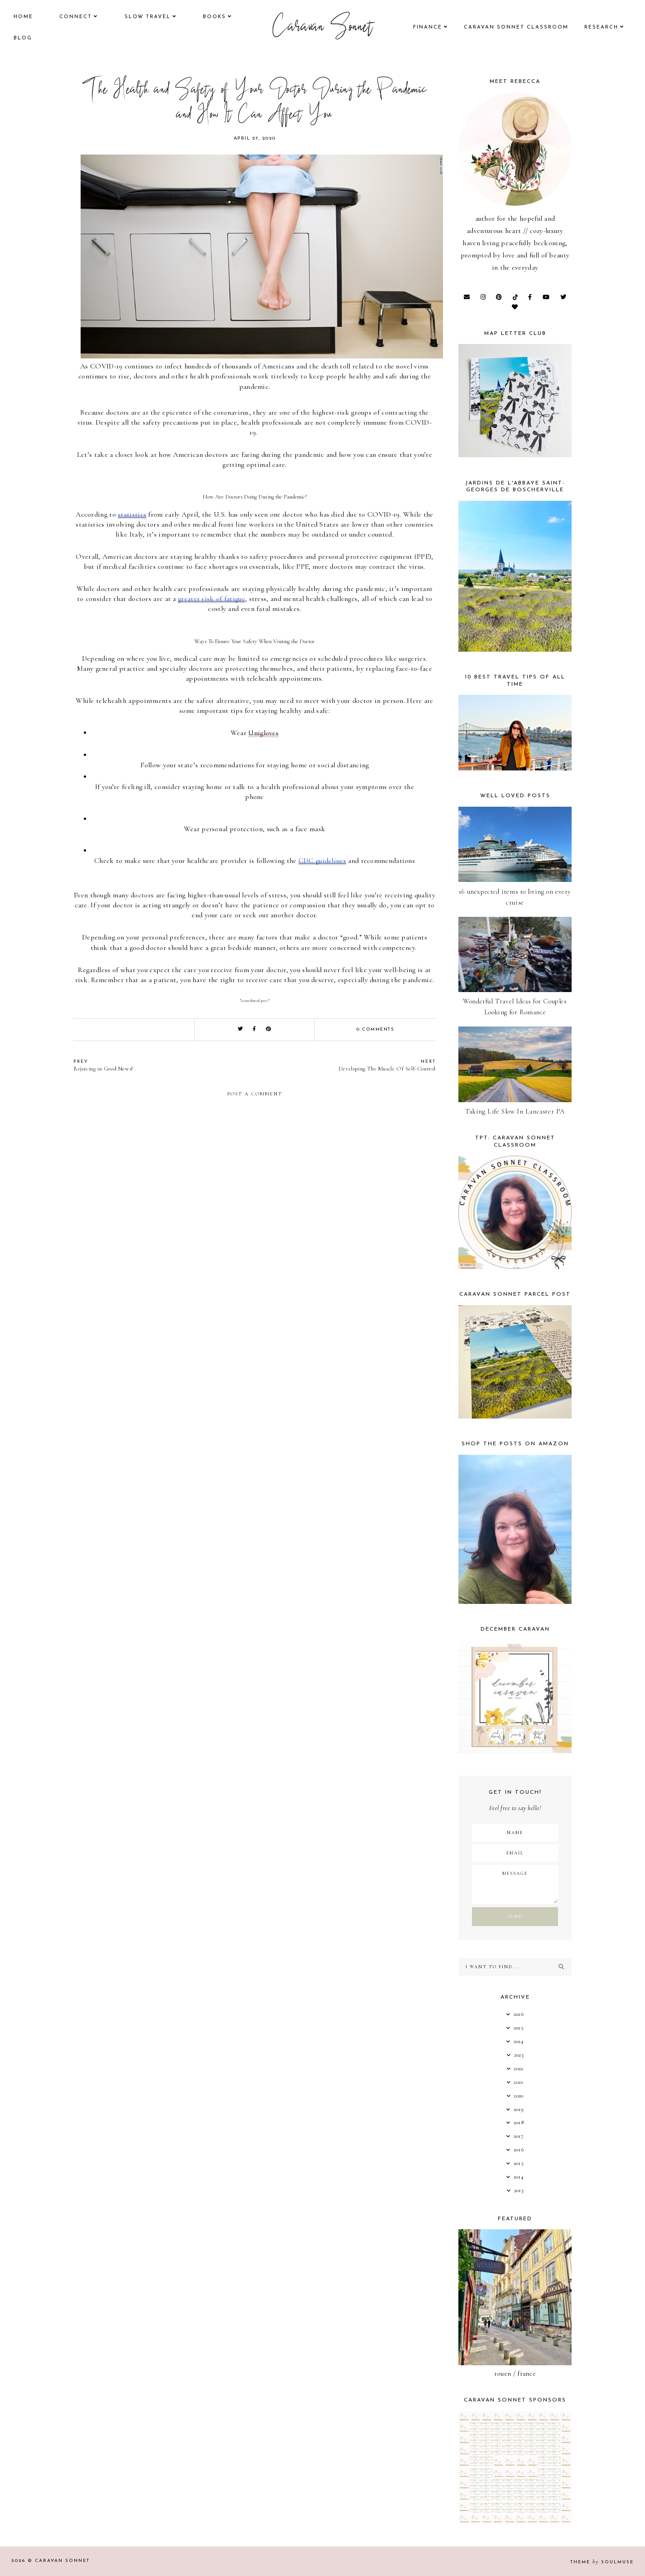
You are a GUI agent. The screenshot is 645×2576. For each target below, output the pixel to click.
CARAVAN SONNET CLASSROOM (516, 27)
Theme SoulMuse (602, 2562)
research (601, 27)
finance (427, 27)
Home (23, 17)
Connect (75, 17)
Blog (23, 38)
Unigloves (263, 732)
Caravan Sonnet (322, 28)
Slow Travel (148, 17)
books (214, 17)
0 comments (375, 1029)
